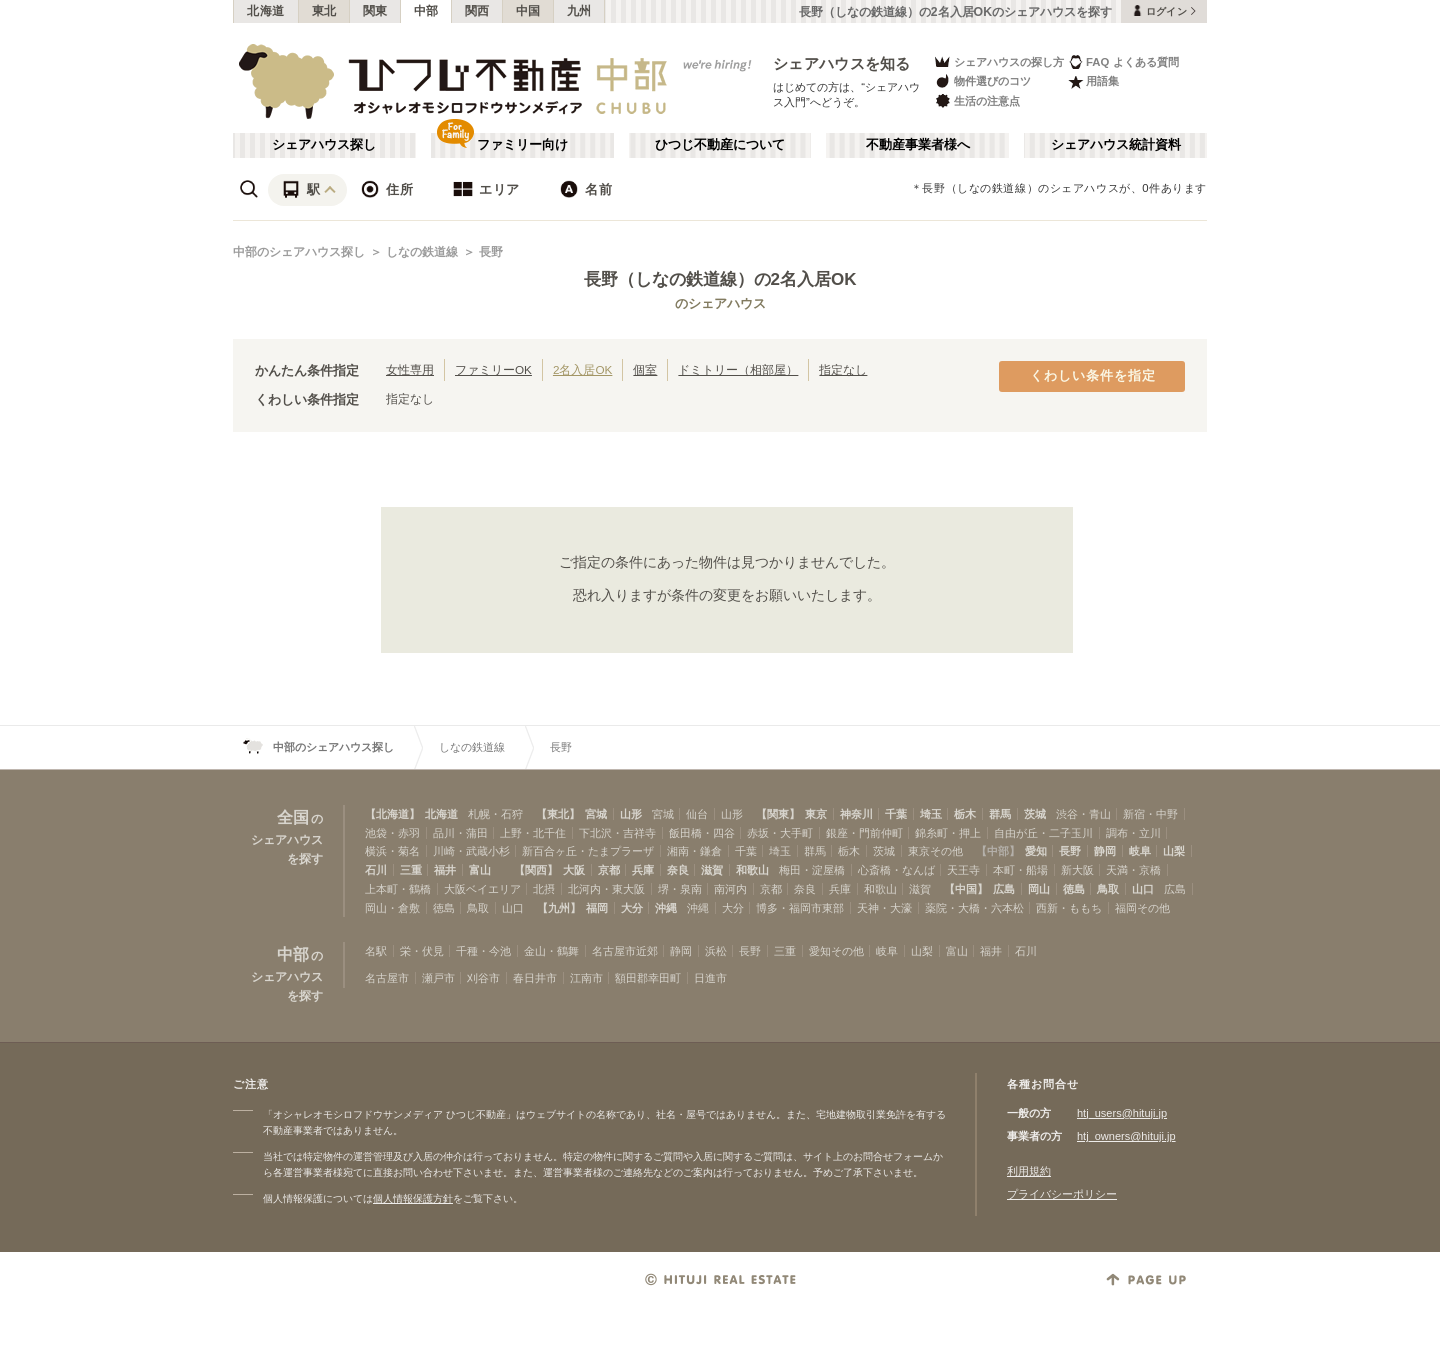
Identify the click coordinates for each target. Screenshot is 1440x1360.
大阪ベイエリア (482, 889)
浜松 (716, 951)
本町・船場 (1020, 870)
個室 (645, 369)
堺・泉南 (680, 889)
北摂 (544, 889)
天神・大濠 (884, 908)
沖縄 (666, 908)
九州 (579, 11)
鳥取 (1108, 889)
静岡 (1105, 851)
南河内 (730, 889)
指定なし (843, 369)
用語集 (1093, 81)
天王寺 (963, 870)
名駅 (376, 951)
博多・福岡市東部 (800, 908)
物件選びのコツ (982, 81)
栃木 (965, 814)
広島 (1004, 889)
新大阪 (1077, 870)
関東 (375, 11)
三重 (411, 870)
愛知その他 (836, 951)
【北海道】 (392, 814)
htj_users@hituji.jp (1122, 1113)
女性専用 (410, 369)
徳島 (1074, 889)
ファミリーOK (493, 369)
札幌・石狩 (495, 814)
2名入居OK (582, 369)
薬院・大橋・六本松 (974, 908)
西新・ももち (1069, 908)
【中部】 (998, 851)
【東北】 (558, 814)
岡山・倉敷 (392, 908)
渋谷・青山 (1083, 814)
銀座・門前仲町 (864, 833)
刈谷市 (483, 978)
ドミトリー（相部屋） (738, 369)
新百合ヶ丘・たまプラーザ (588, 851)
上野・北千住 (533, 833)
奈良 (678, 870)
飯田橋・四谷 (702, 833)
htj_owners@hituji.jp (1126, 1136)
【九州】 (559, 908)
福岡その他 (1142, 908)
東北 (324, 11)
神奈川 (856, 814)
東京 (816, 814)
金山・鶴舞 (551, 951)
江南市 (586, 978)
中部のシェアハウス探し (299, 252)
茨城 (1035, 814)
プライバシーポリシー (1062, 1194)
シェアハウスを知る (842, 63)
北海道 (266, 11)
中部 (426, 11)
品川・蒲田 (460, 833)
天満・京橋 (1133, 870)
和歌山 (752, 870)
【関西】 (536, 870)
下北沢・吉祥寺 (617, 833)
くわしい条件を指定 (1093, 376)
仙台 (697, 814)
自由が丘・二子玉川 (1043, 833)
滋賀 (712, 870)
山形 (631, 814)
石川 (376, 870)
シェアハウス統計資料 (1116, 145)
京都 (609, 870)
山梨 (1174, 851)
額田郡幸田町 (648, 978)
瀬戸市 (438, 978)
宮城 (596, 814)
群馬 (1000, 814)
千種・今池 (483, 951)
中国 (528, 11)
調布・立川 (1133, 833)
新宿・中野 (1150, 814)
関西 (477, 11)
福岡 (597, 908)
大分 (632, 908)
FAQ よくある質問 (1123, 61)
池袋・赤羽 (392, 833)
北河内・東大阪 (606, 889)
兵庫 (643, 870)
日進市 (710, 978)
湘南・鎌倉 (694, 851)
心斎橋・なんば (896, 870)
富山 (480, 870)
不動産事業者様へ (918, 145)
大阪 (574, 870)
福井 (445, 870)
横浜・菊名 (392, 851)
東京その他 (935, 851)
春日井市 (535, 978)
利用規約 (1029, 1171)
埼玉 (931, 814)
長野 (491, 252)
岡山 (1039, 889)
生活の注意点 (976, 100)
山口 (1143, 889)
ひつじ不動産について (720, 145)
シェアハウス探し (324, 145)
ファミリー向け (522, 145)
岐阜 (1140, 851)
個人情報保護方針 (413, 1198)
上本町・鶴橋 (398, 889)
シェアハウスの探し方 (998, 61)
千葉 (896, 814)
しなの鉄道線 (422, 252)
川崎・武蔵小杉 (471, 851)
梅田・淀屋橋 (812, 870)
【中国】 (966, 889)
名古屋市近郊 (625, 951)
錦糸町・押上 (948, 833)
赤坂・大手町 (780, 833)
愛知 (1036, 851)
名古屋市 (387, 978)
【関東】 (778, 814)
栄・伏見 (422, 951)
